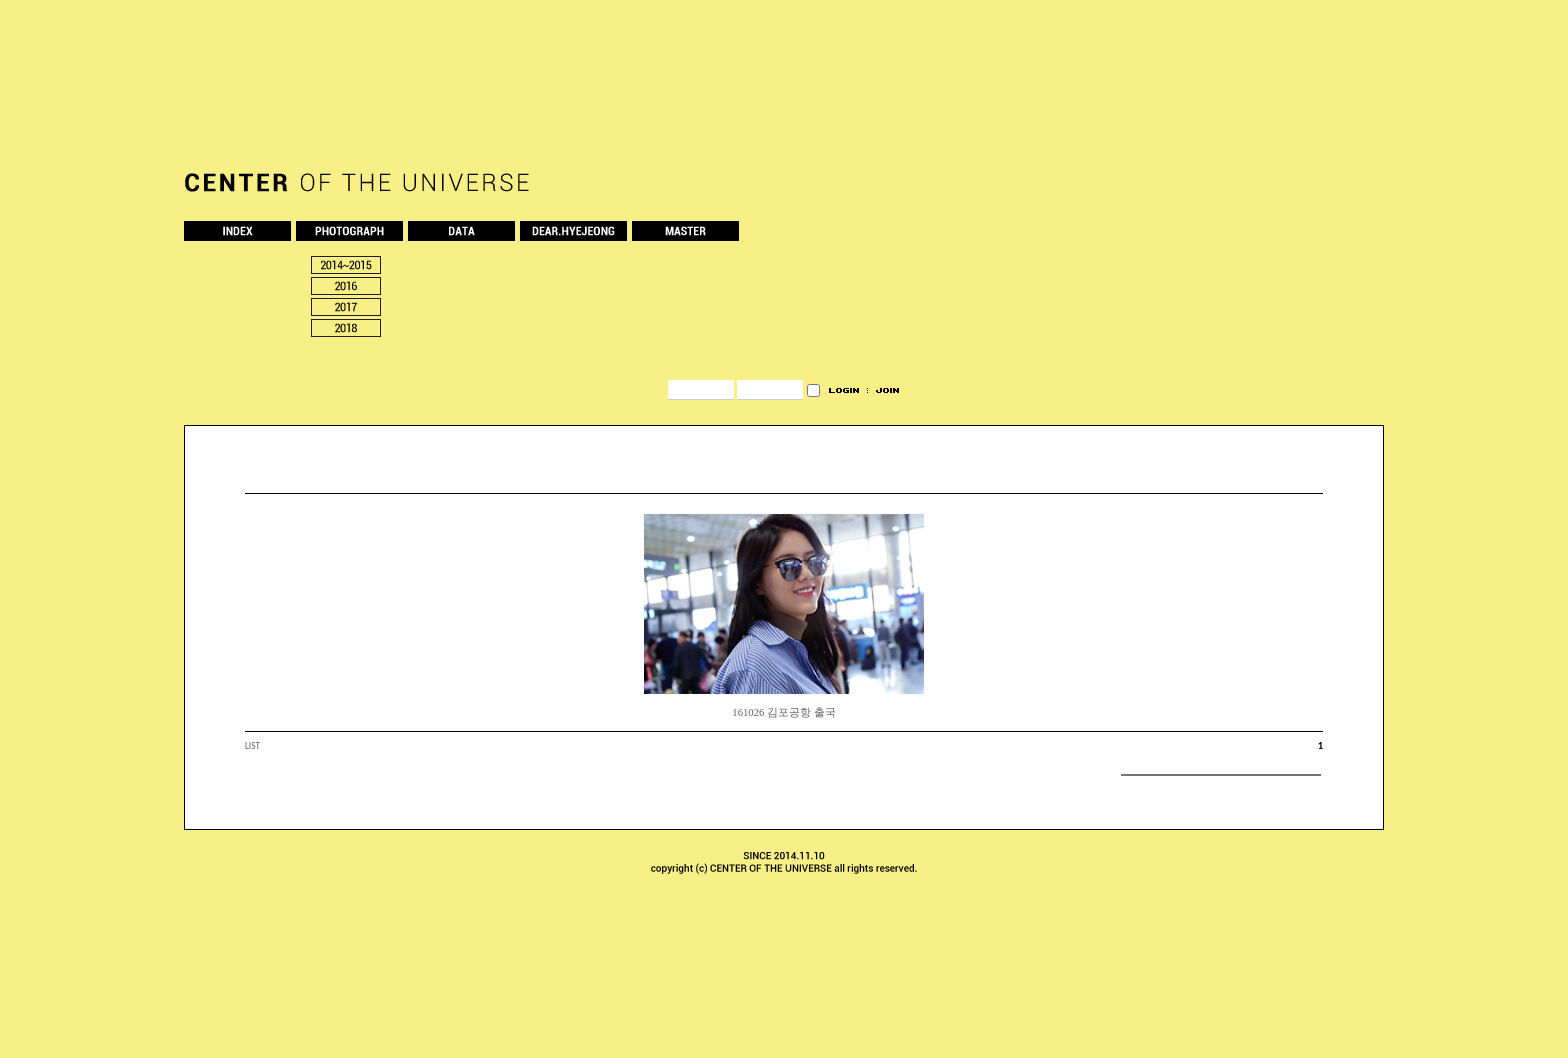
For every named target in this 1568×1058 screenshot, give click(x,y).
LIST (252, 746)
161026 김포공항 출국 (783, 712)
